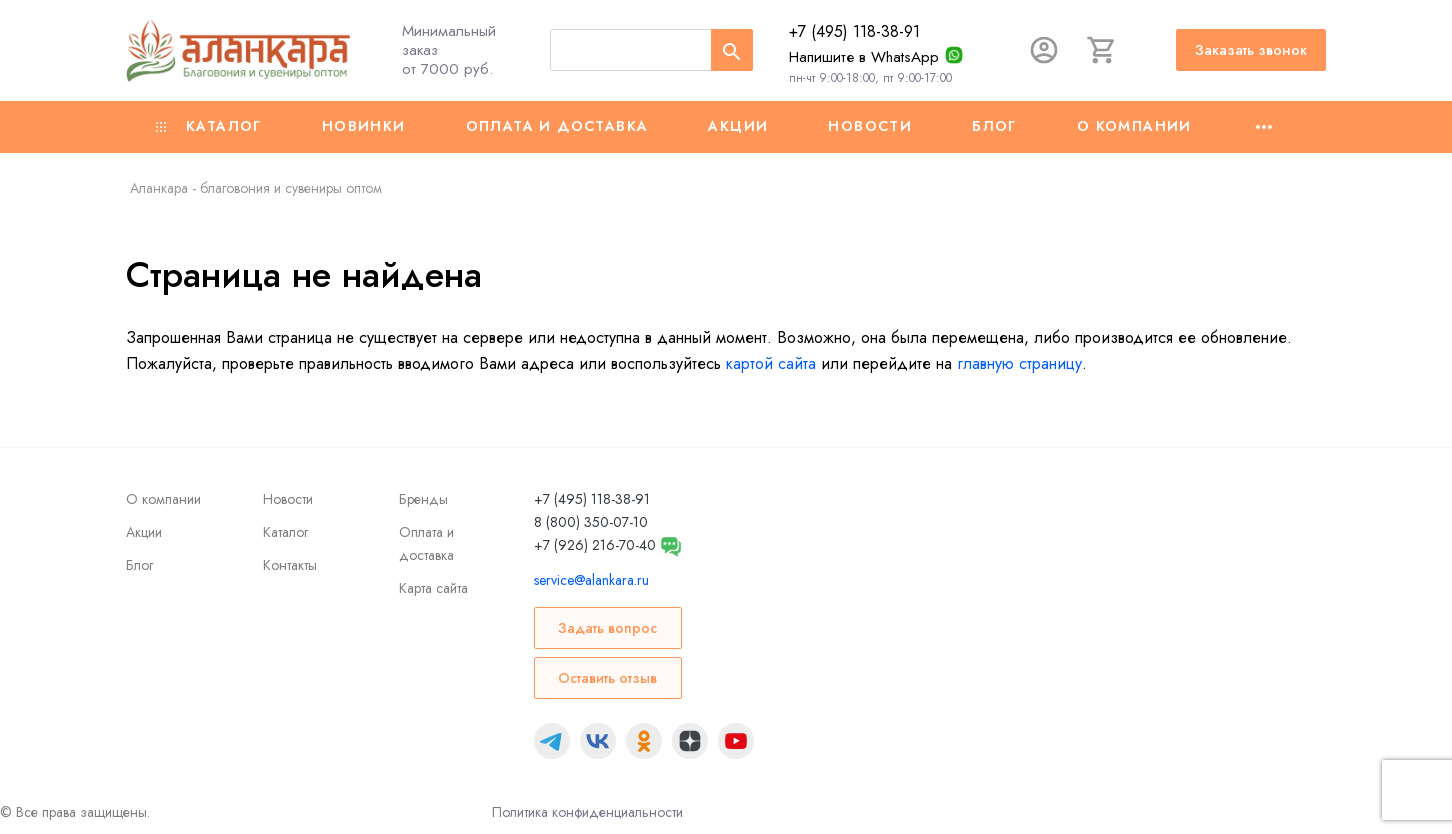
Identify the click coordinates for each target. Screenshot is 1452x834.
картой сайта (771, 363)
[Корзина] (1102, 50)
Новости (870, 126)
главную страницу (1019, 363)
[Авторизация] (1044, 50)
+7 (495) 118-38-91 (854, 31)
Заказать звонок (1251, 50)
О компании (1134, 126)
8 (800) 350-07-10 (591, 522)
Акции (738, 126)
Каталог (209, 126)
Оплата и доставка (557, 126)
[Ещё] (1264, 127)
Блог (994, 126)
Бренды (423, 499)
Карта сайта (433, 588)
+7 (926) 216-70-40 (595, 545)
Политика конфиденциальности (587, 812)
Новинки (364, 126)
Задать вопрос (607, 628)
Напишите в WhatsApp (864, 57)
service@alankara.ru (591, 580)
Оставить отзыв (607, 678)
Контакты (290, 565)
